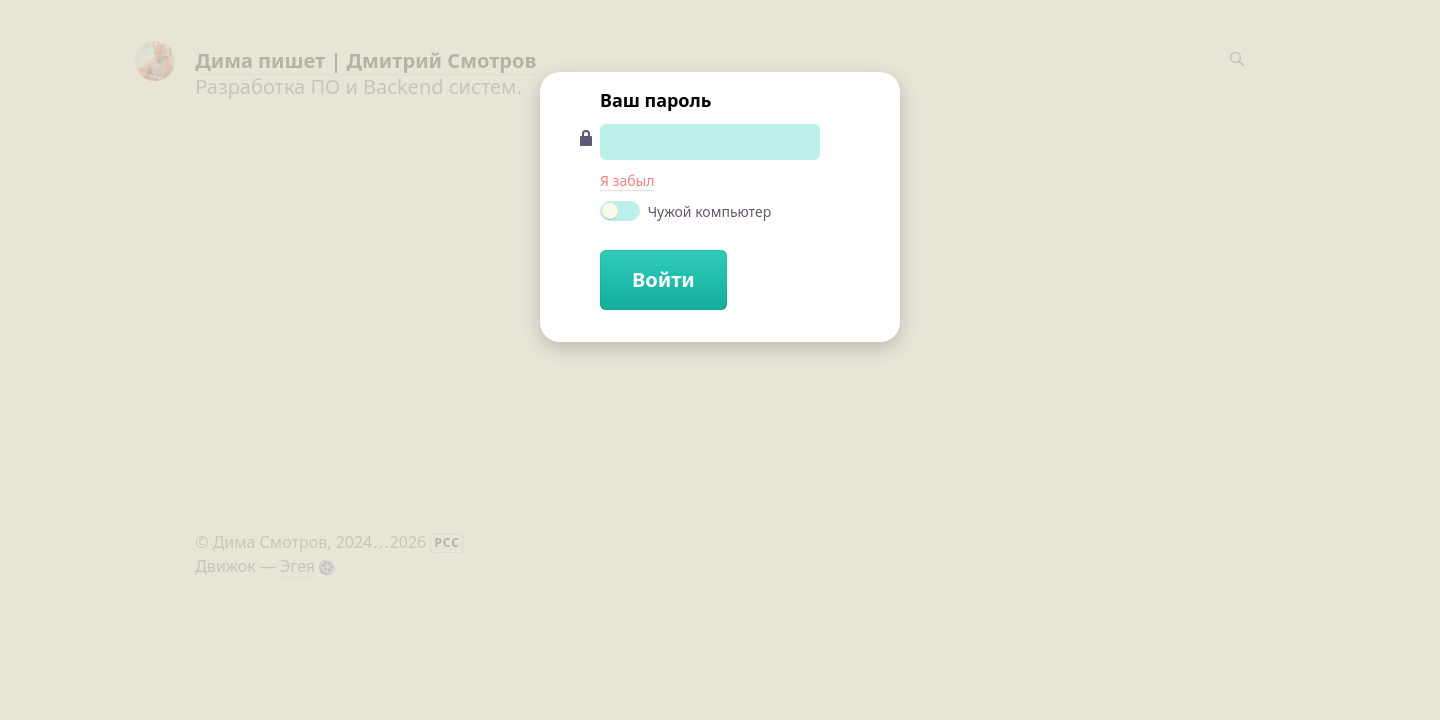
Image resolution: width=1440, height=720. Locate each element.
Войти (663, 279)
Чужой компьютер (685, 211)
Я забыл (627, 180)
